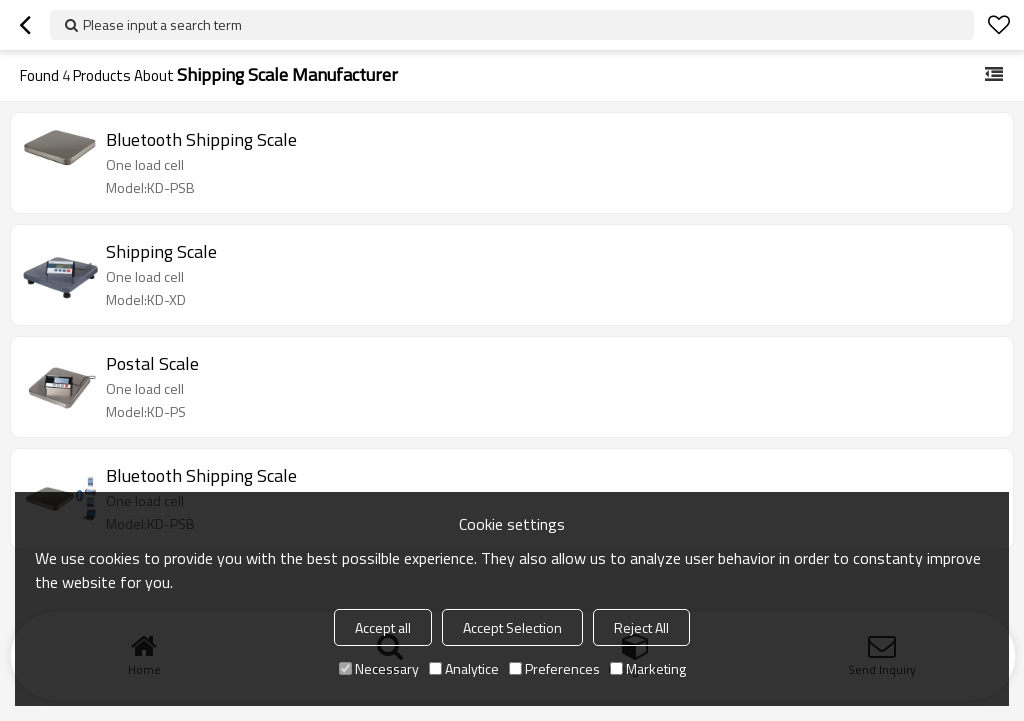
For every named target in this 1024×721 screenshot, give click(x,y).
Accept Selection (512, 627)
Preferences (554, 668)
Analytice (464, 668)
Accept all (383, 627)
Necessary (379, 668)
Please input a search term (162, 24)
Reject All (641, 627)
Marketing (648, 668)
